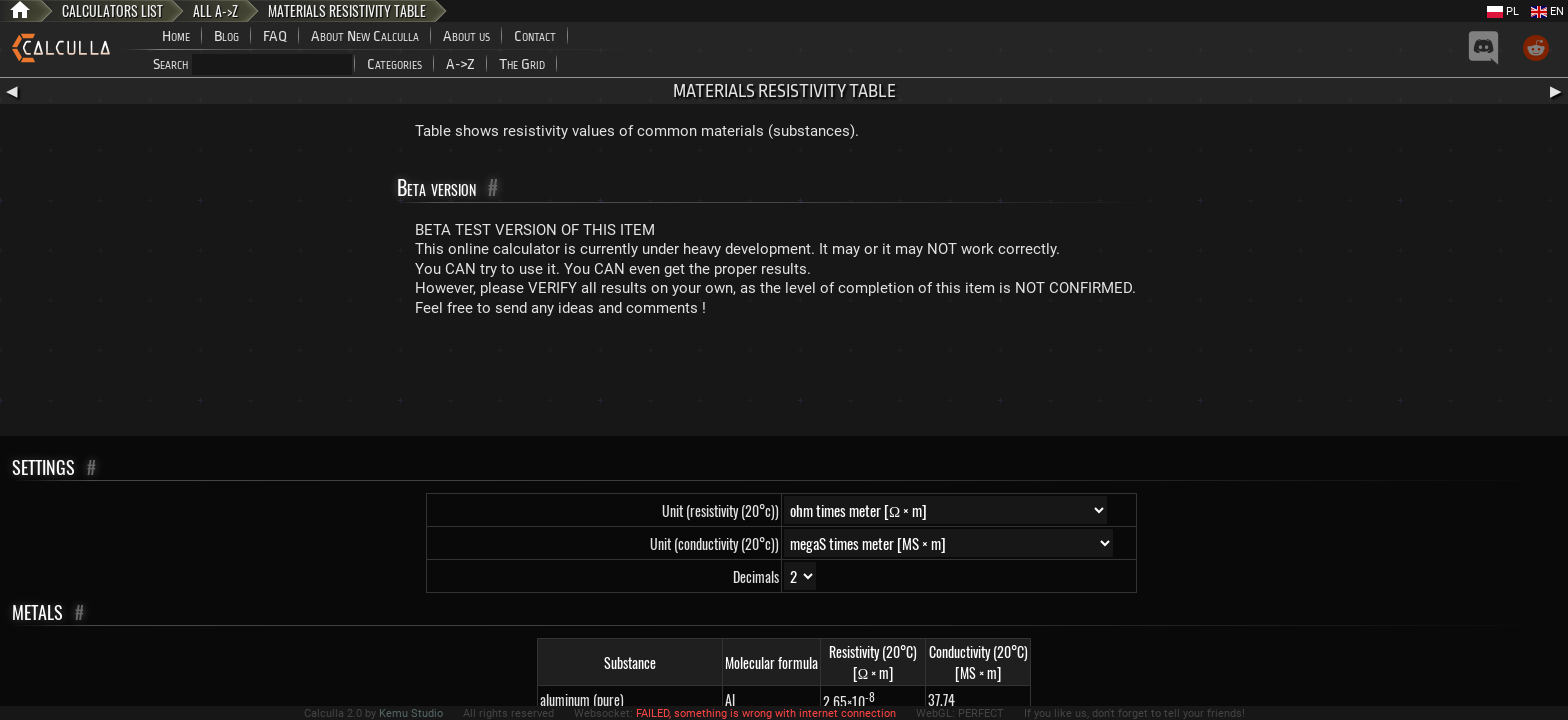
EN (1547, 11)
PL (1503, 11)
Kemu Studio (411, 713)
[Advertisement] (784, 381)
